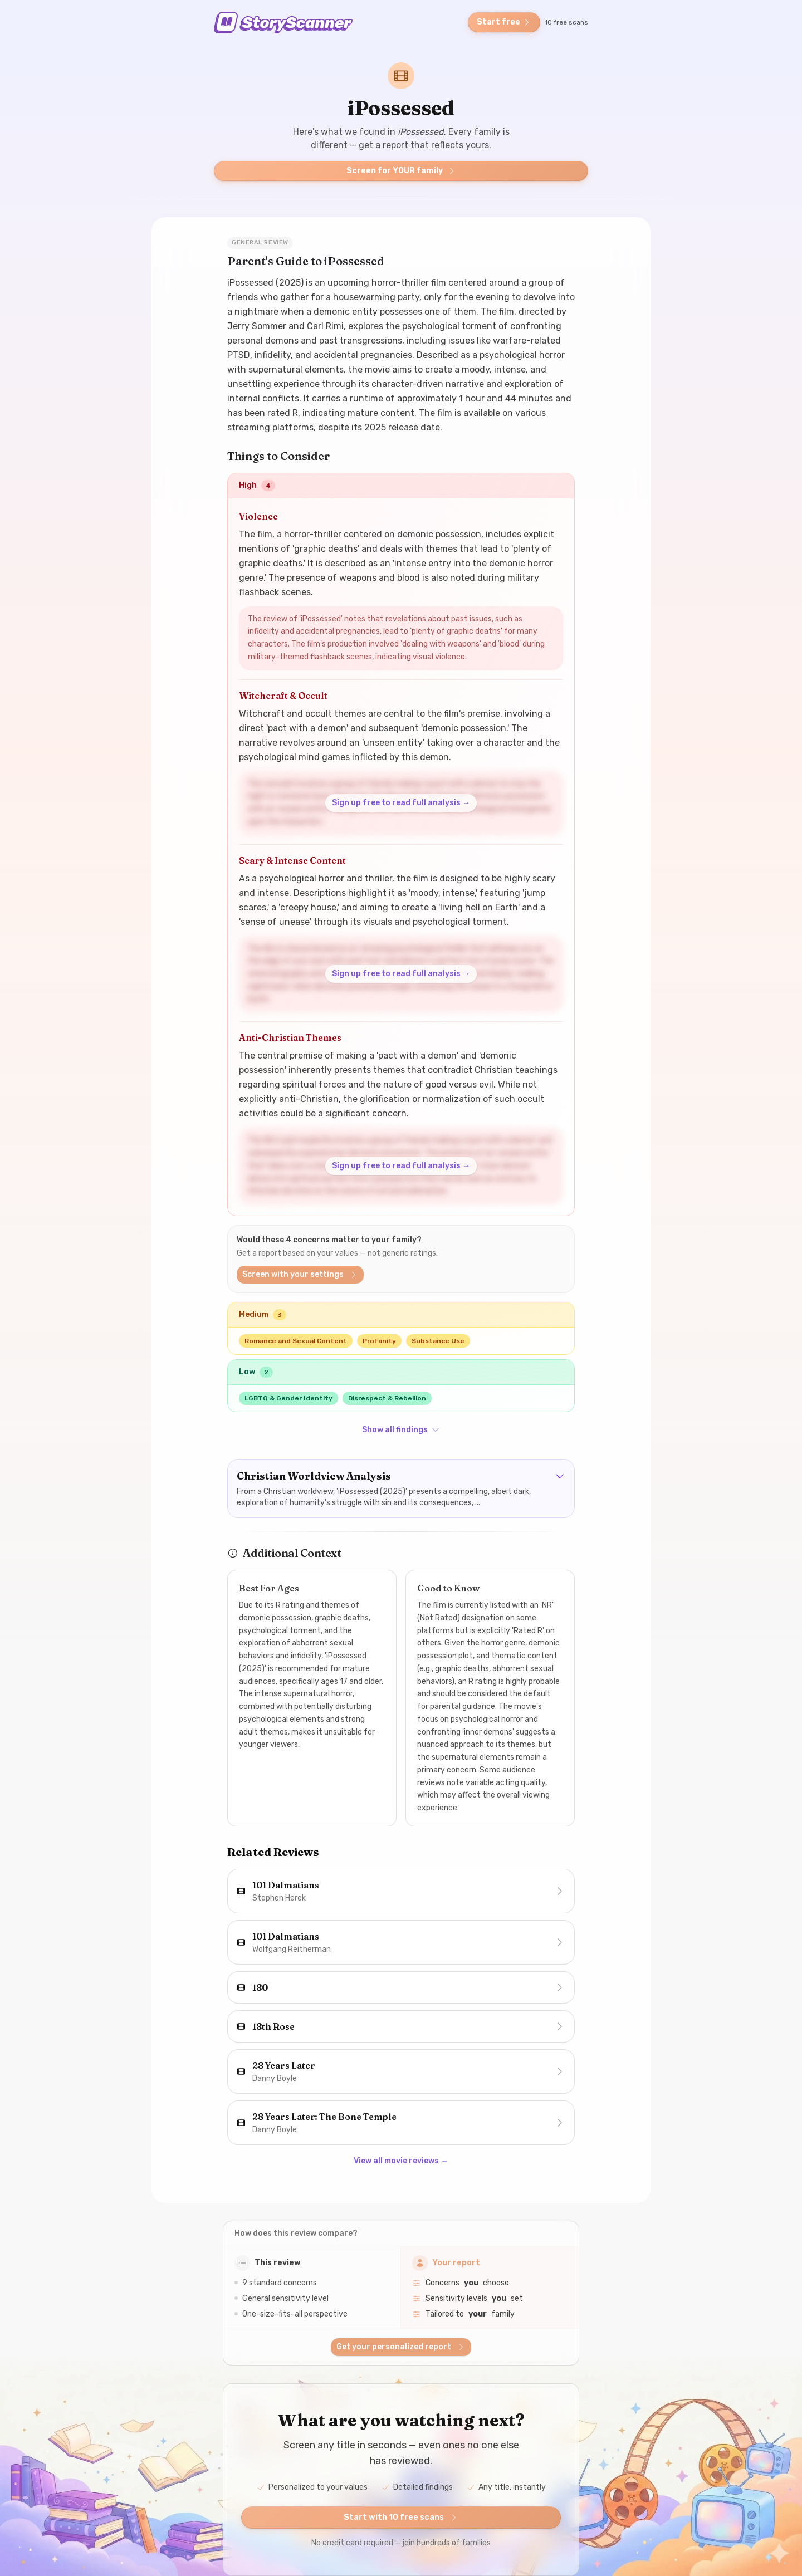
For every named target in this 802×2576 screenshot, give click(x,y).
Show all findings (401, 1429)
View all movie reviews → (401, 2161)
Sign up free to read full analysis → (401, 802)
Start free (504, 22)
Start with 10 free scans (401, 2517)
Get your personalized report (401, 2347)
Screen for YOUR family (401, 170)
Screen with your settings (300, 1274)
